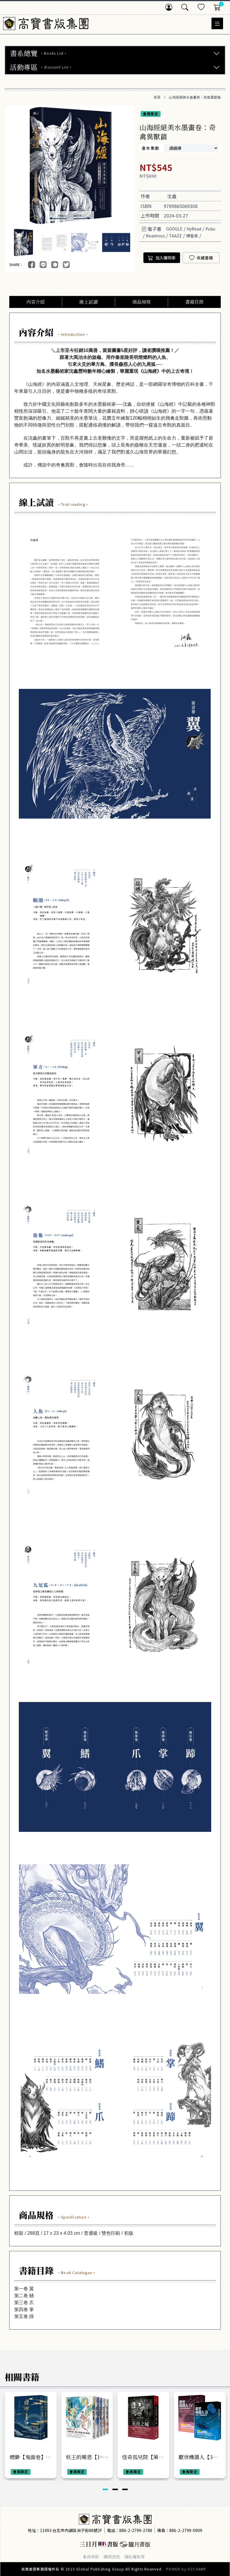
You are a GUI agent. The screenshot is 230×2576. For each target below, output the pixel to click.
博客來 (192, 236)
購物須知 (112, 2557)
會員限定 (150, 113)
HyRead (194, 229)
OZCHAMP (196, 2568)
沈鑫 (171, 196)
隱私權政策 (134, 2557)
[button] (57, 216)
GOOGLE (174, 229)
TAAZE (175, 236)
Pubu (210, 229)
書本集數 (151, 148)
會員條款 (91, 2557)
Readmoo (155, 236)
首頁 (157, 97)
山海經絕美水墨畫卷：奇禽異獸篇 (195, 97)
